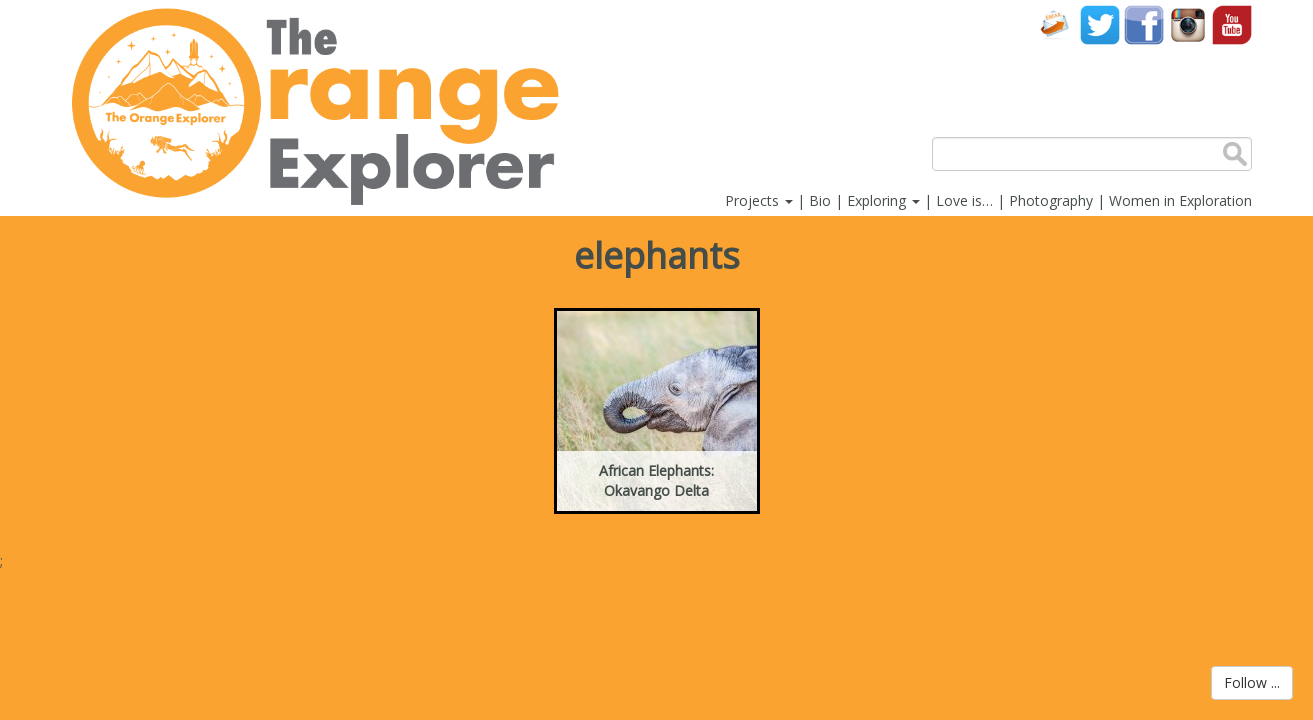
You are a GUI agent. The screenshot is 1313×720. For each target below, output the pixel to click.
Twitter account (1100, 24)
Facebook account (1144, 24)
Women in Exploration (1180, 200)
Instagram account (1188, 24)
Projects (759, 200)
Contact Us (1056, 24)
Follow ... (1252, 682)
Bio (820, 200)
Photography (1051, 200)
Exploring (883, 200)
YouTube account (1232, 24)
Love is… (964, 200)
